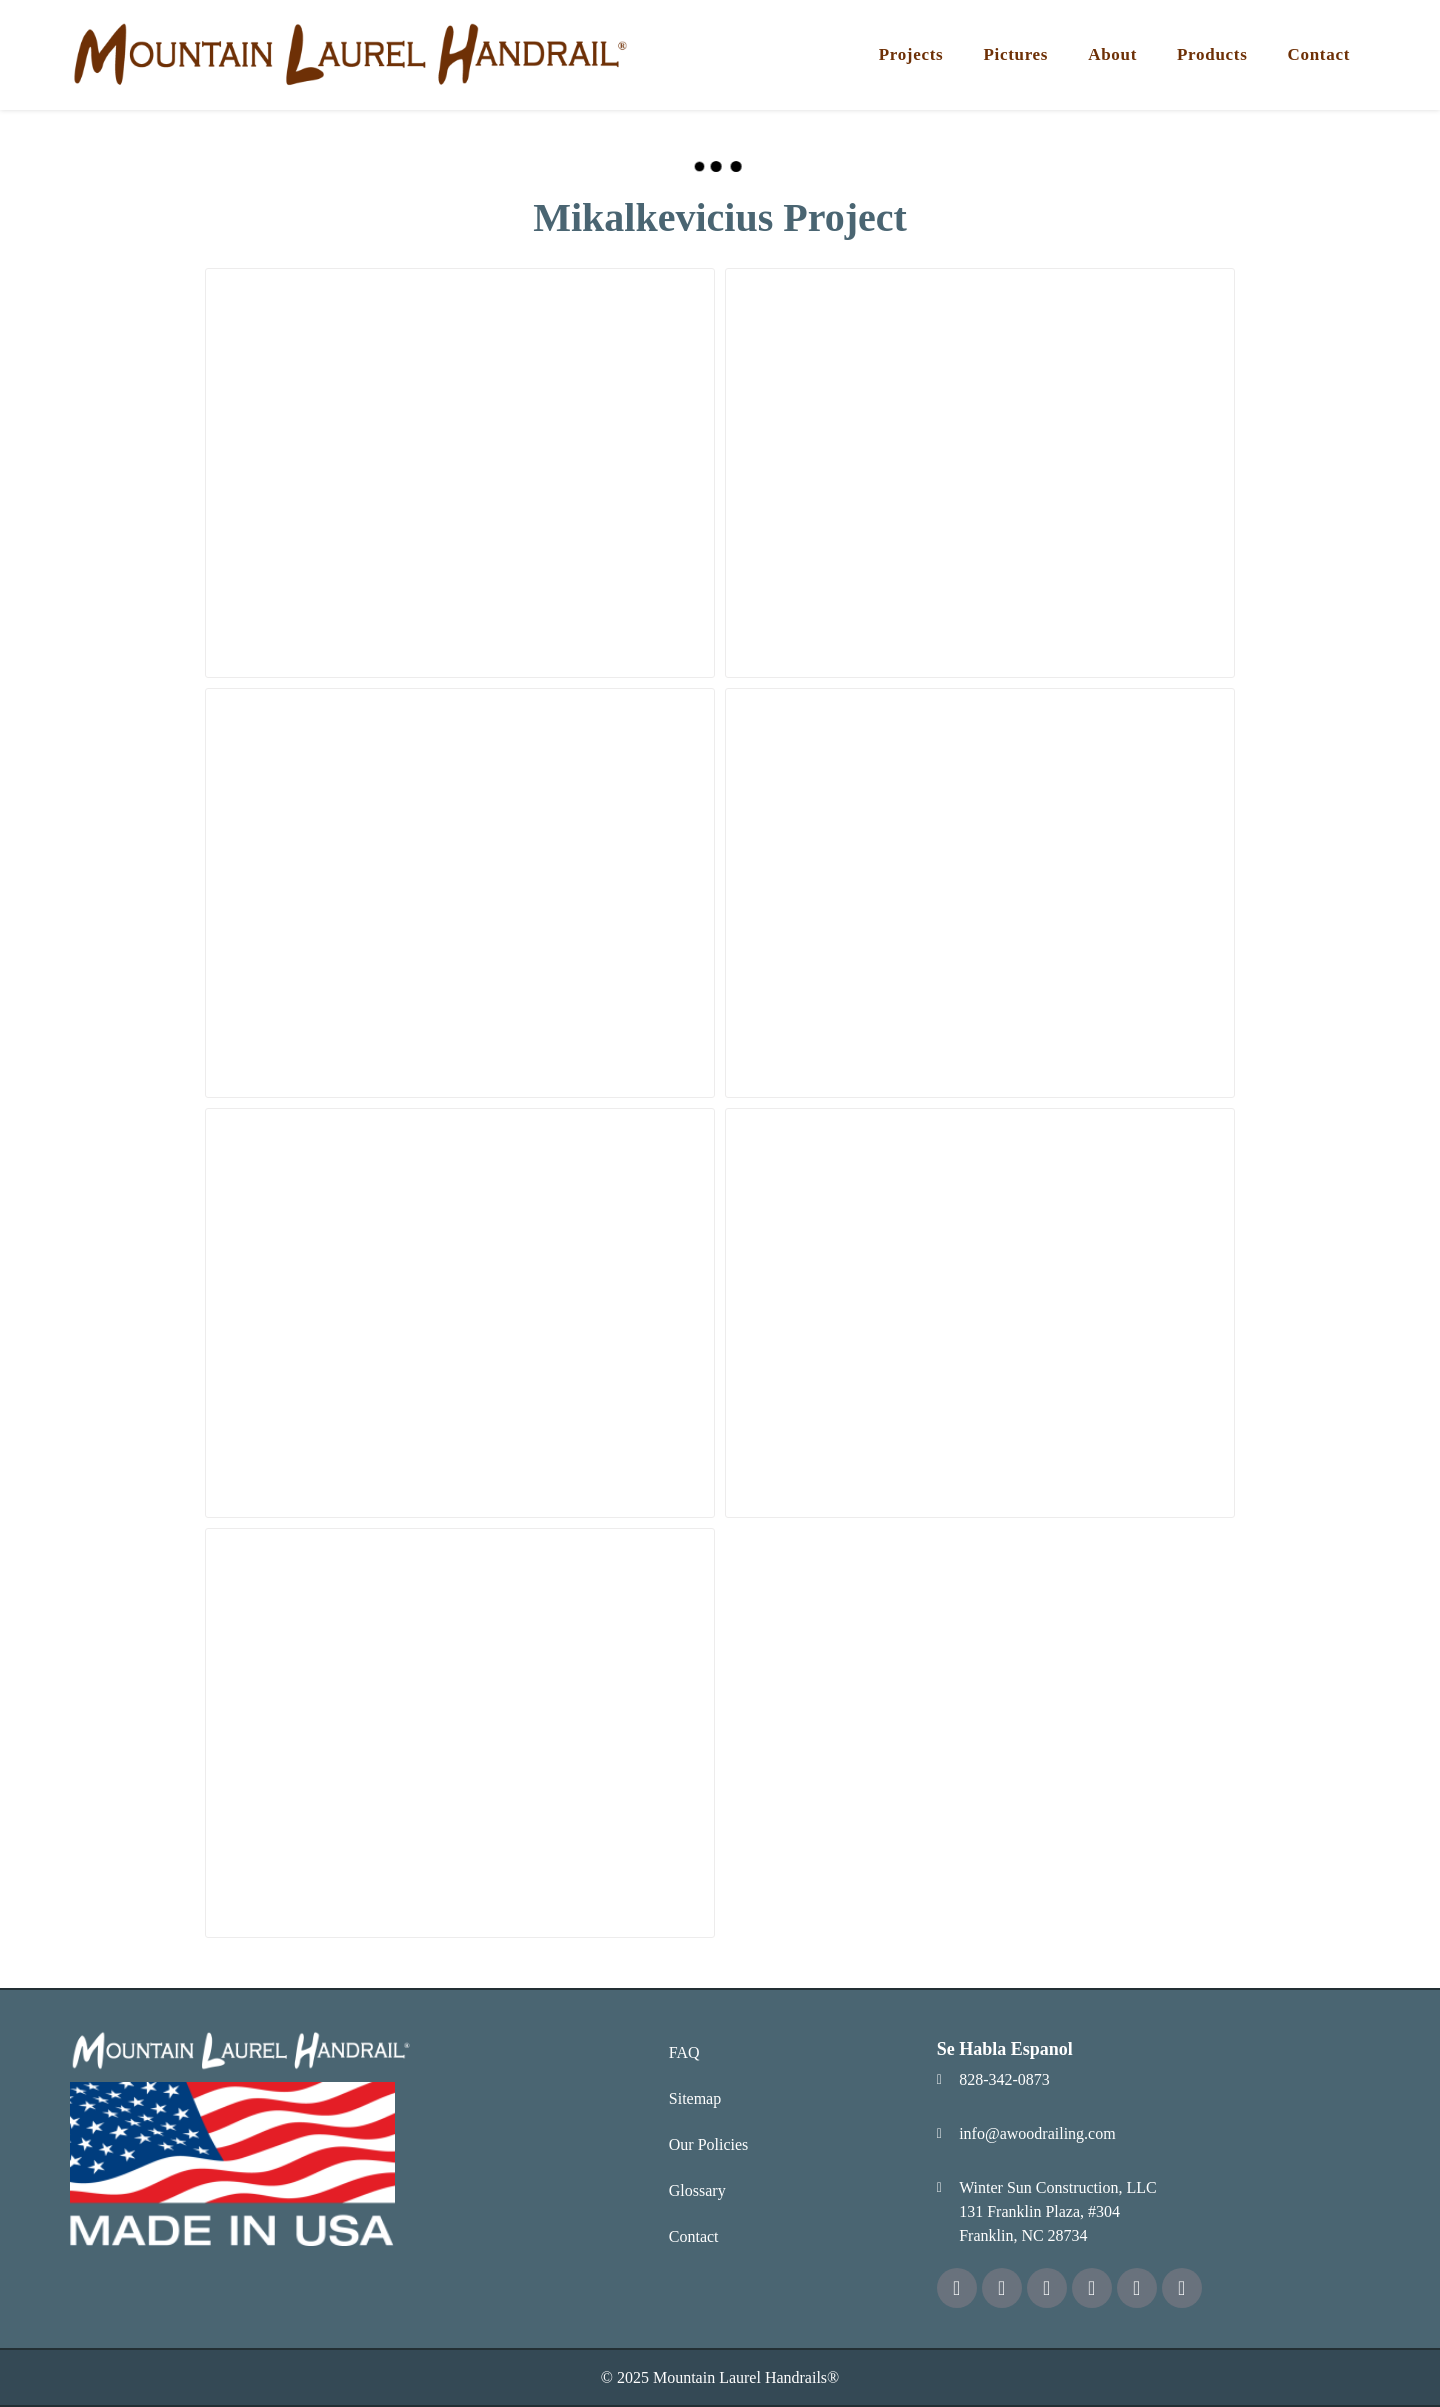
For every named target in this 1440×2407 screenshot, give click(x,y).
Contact (1319, 54)
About (1112, 54)
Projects (911, 54)
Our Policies (709, 2144)
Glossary (697, 2190)
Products (1212, 54)
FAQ (684, 2052)
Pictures (1015, 54)
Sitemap (695, 2098)
